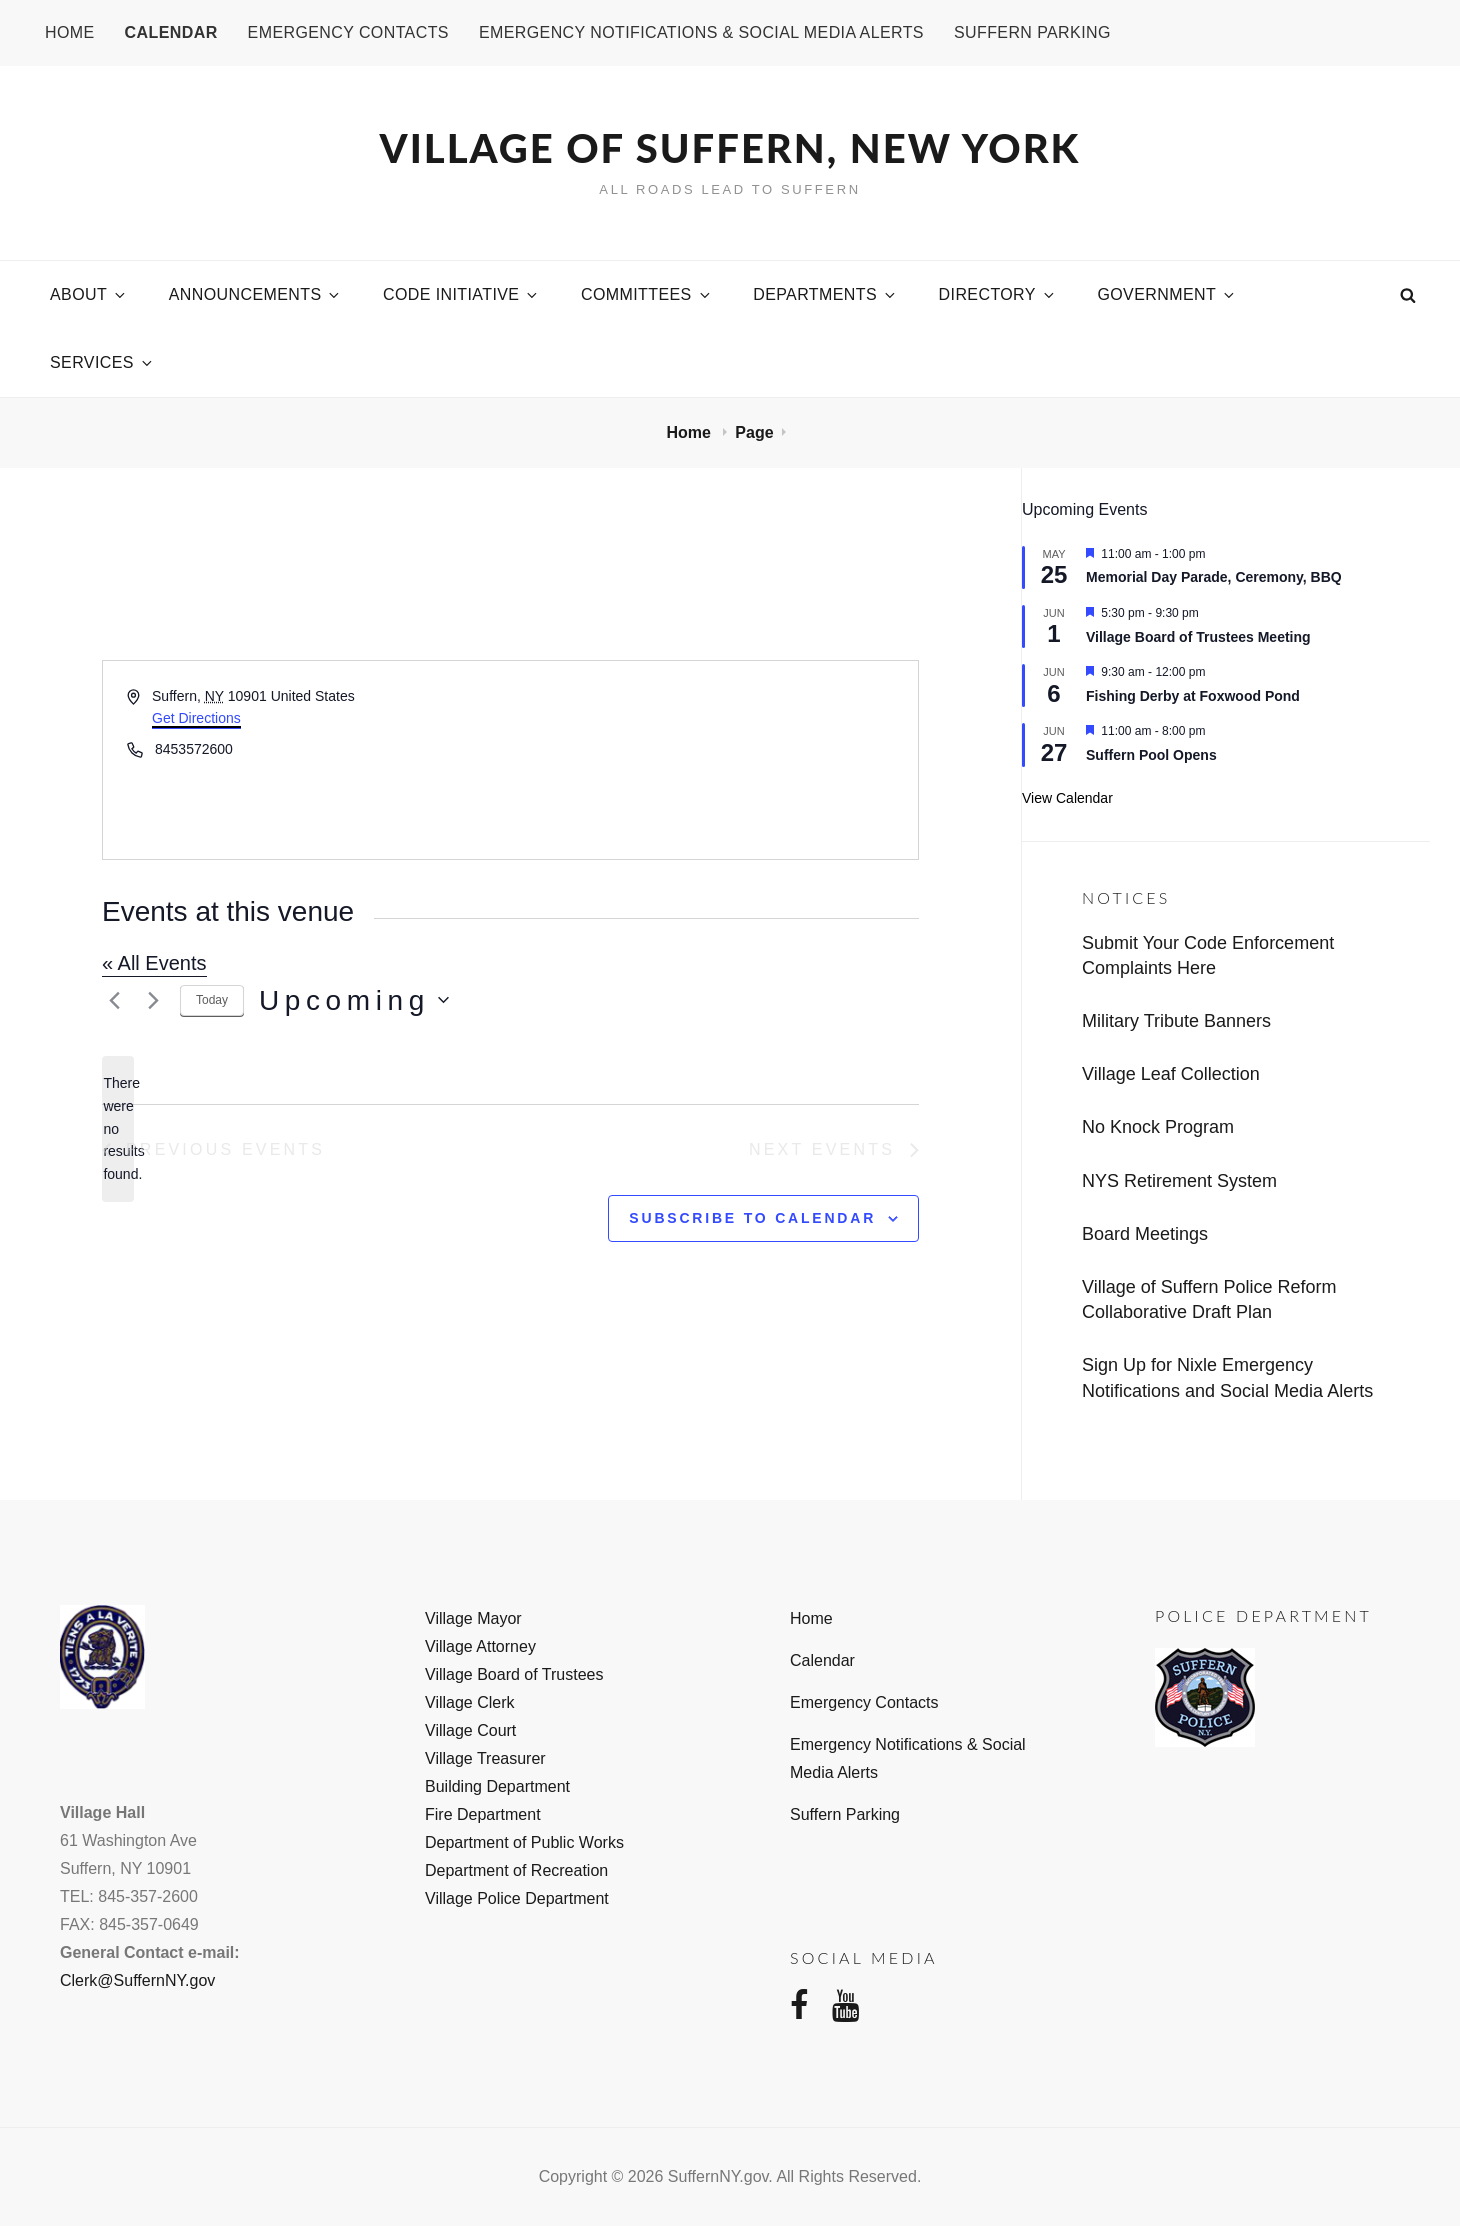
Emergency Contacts (348, 32)
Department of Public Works (524, 1842)
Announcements (256, 294)
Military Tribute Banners (1176, 1021)
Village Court (470, 1730)
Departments (825, 294)
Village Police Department (517, 1898)
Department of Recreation (516, 1870)
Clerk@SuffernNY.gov (137, 1980)
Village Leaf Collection (1171, 1074)
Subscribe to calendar (752, 1218)
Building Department (497, 1786)
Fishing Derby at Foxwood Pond (1193, 696)
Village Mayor (473, 1618)
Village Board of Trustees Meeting (1198, 637)
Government (1167, 294)
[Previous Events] (114, 1000)
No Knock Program (1158, 1127)
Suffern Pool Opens (1151, 755)
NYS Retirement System (1179, 1181)
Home (70, 32)
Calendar (171, 32)
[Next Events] (153, 1000)
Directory (998, 294)
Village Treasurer (485, 1758)
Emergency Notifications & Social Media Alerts (701, 32)
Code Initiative (461, 294)
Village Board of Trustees (514, 1674)
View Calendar (1067, 798)
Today (212, 1000)
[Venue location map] (713, 760)
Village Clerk (470, 1702)
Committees (647, 294)
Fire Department (483, 1814)
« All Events (154, 963)
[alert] (118, 1128)
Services (102, 362)
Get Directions (196, 718)
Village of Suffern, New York (730, 148)
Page (754, 432)
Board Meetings (1145, 1234)
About (89, 294)
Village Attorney (480, 1646)
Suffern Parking (1032, 32)
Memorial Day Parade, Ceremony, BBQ (1214, 577)
